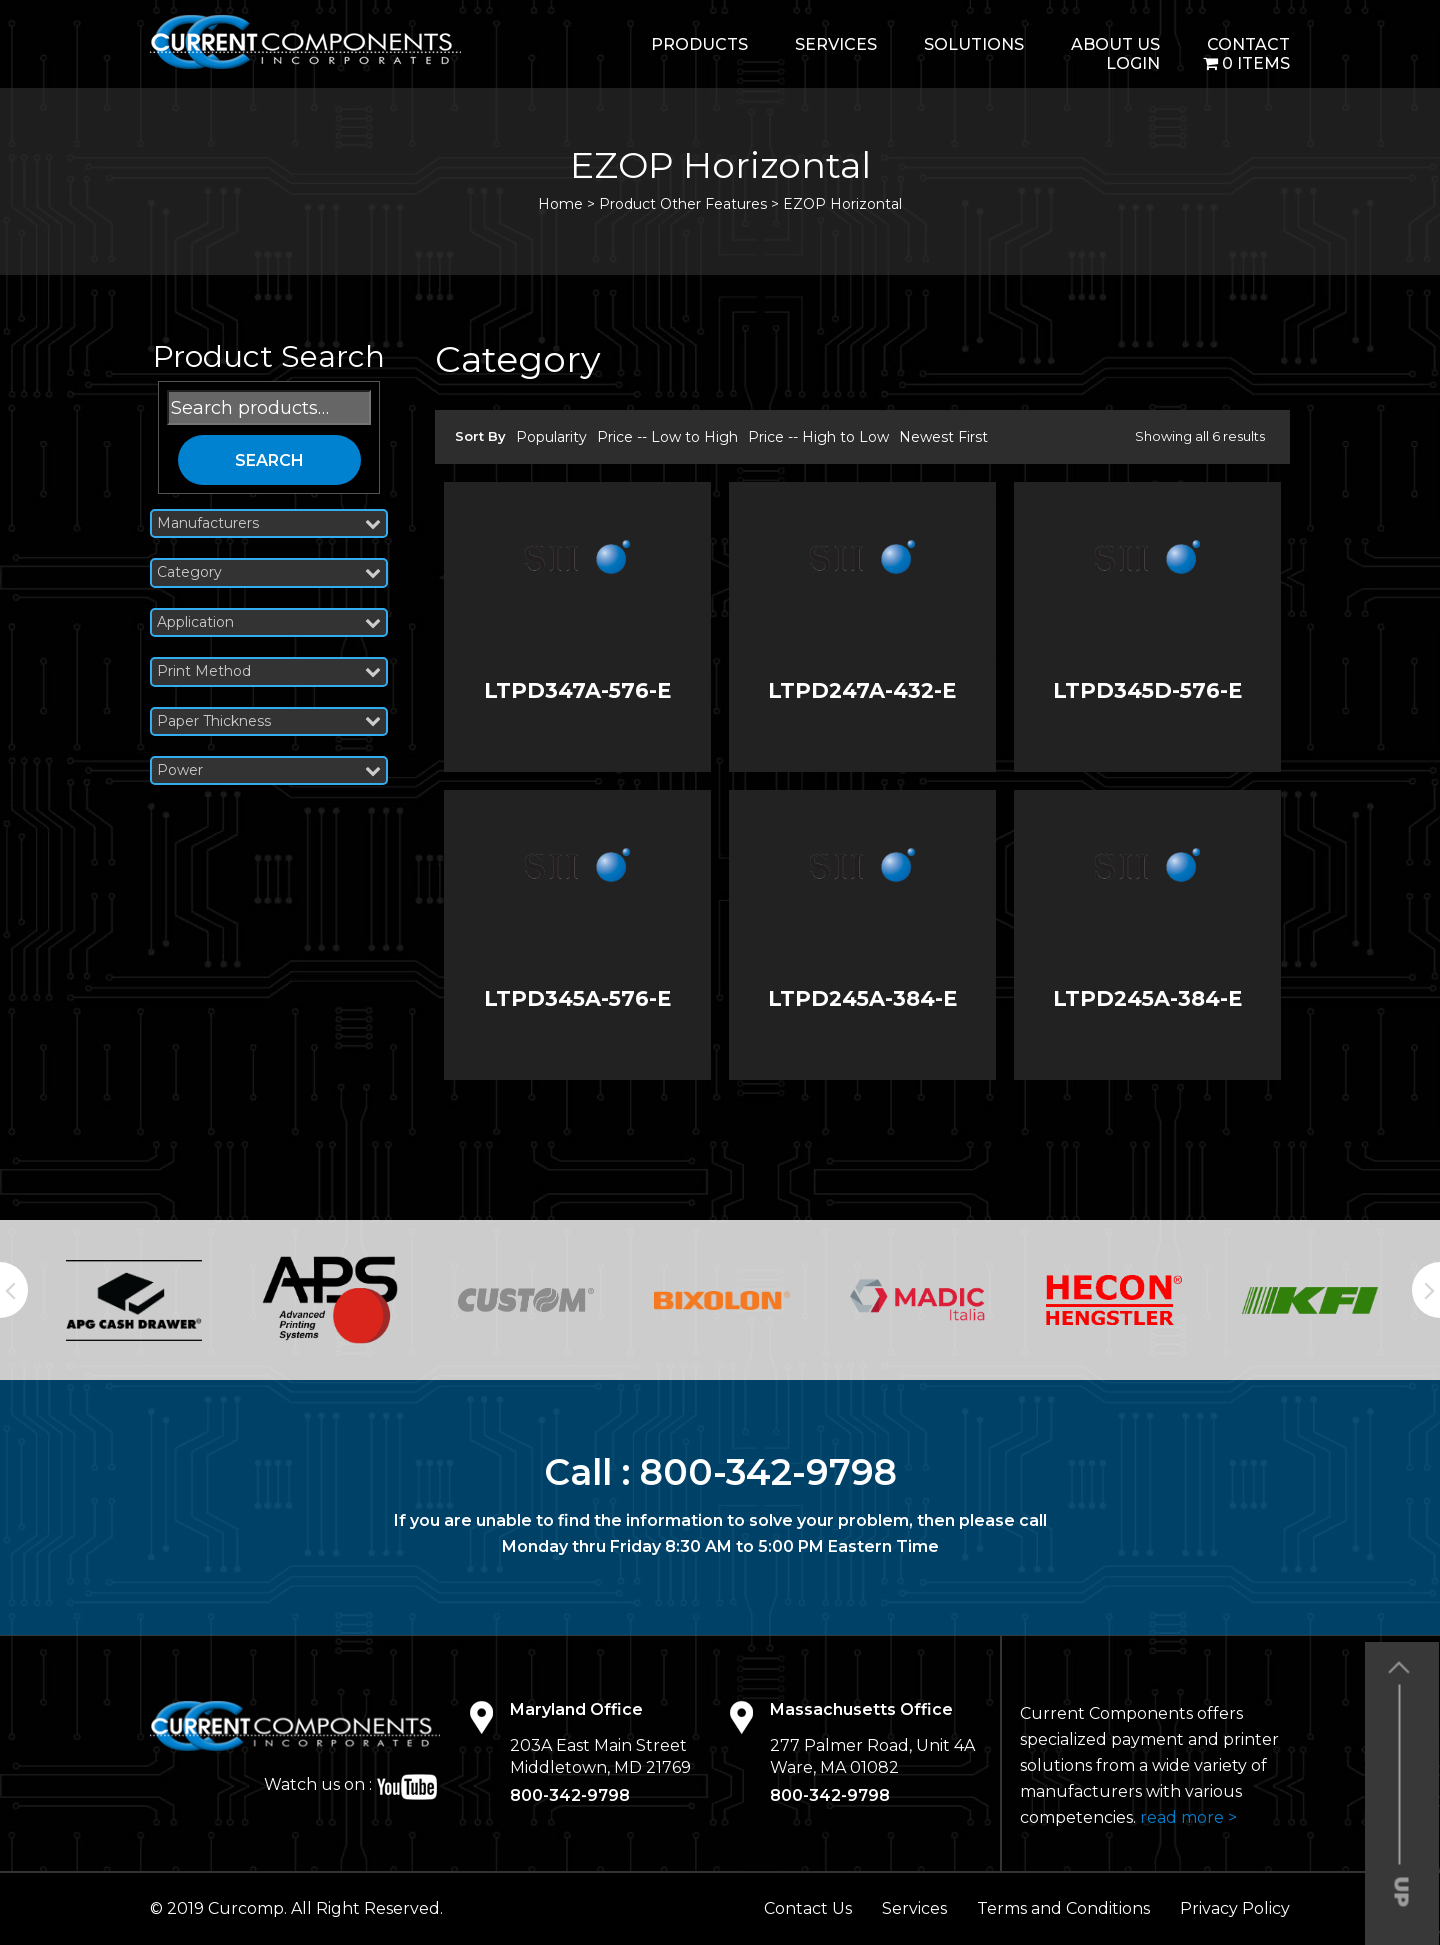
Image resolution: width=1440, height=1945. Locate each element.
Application (269, 622)
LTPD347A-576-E (577, 690)
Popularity (551, 437)
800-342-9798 (768, 1472)
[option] (134, 1300)
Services (836, 44)
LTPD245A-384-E (862, 998)
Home (560, 204)
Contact (1248, 44)
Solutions (974, 44)
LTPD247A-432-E (862, 690)
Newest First (943, 437)
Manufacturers (269, 523)
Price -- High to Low (818, 437)
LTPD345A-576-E (577, 998)
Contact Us (808, 1908)
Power (269, 770)
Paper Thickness (269, 721)
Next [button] (1426, 1290)
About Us (1115, 44)
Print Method (269, 671)
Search (269, 460)
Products (699, 44)
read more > (1188, 1817)
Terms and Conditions (1063, 1908)
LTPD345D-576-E (1147, 690)
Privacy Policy (1235, 1908)
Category (269, 572)
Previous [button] (14, 1290)
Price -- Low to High (667, 437)
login (1133, 63)
